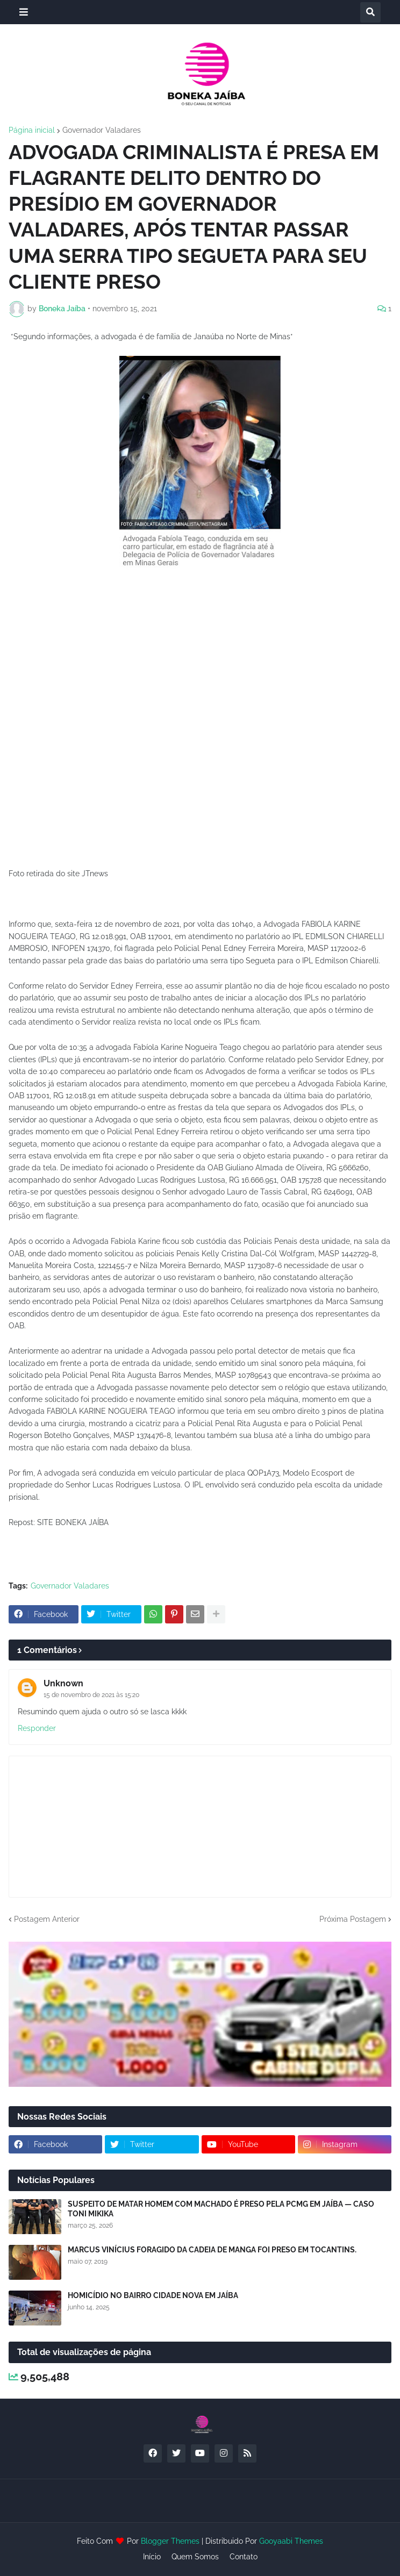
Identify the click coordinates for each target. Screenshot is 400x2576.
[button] (24, 12)
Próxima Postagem (352, 1919)
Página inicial (32, 130)
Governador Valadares (101, 130)
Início (152, 2556)
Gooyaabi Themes (291, 2541)
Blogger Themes (170, 2541)
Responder (37, 1728)
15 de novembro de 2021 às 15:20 (91, 1695)
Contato (244, 2556)
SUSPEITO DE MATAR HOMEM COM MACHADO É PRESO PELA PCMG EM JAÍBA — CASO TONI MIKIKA (221, 2209)
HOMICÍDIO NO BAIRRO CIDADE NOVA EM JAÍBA (153, 2295)
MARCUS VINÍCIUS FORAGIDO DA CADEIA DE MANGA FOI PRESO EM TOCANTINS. (212, 2249)
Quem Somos (195, 2556)
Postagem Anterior (47, 1919)
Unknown (63, 1683)
